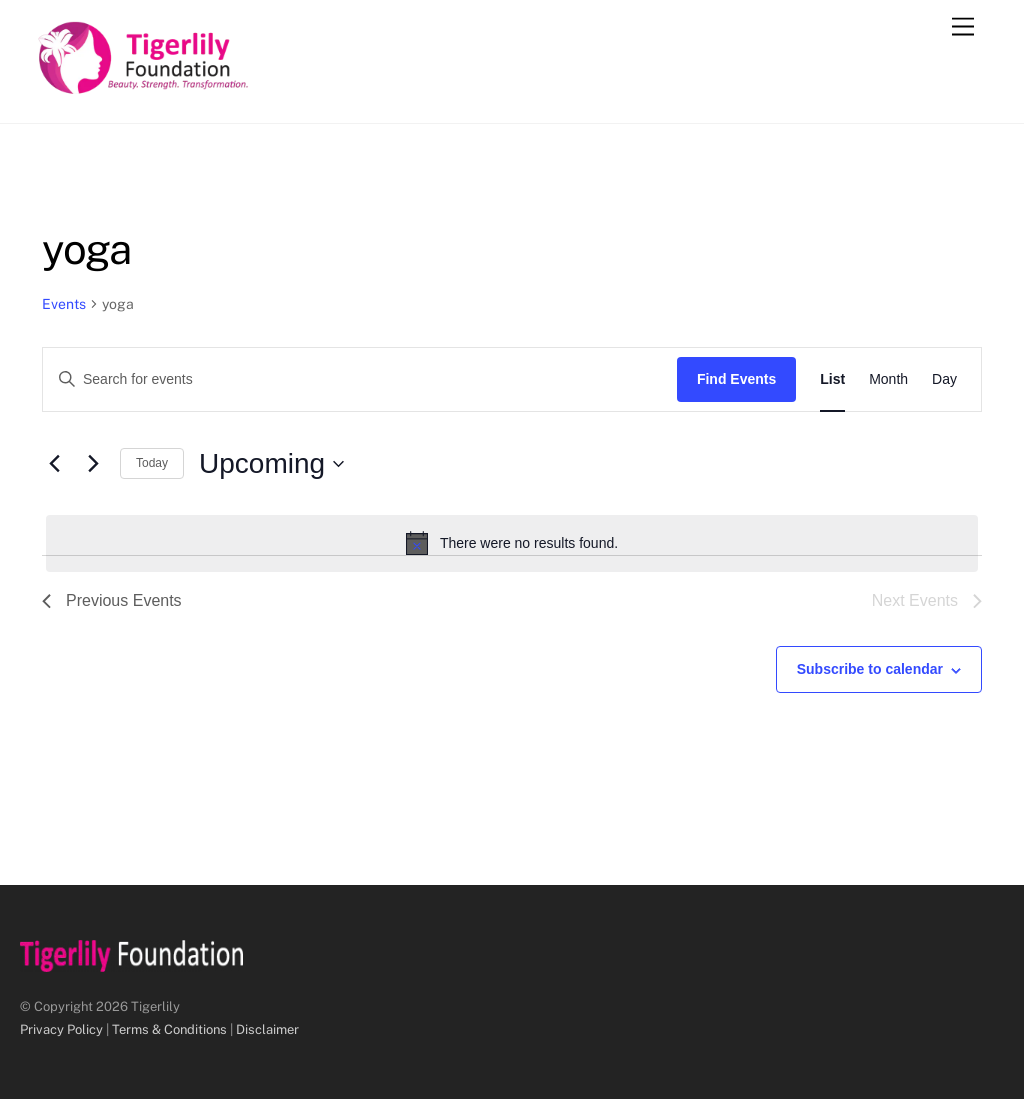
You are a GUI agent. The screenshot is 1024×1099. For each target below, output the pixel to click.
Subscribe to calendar (870, 669)
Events (64, 304)
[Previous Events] (54, 464)
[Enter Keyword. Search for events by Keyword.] (360, 379)
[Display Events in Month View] (888, 379)
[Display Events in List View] (832, 379)
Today (152, 463)
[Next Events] (93, 464)
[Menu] (963, 27)
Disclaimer (267, 1029)
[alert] (512, 543)
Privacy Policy (61, 1029)
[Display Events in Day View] (944, 379)
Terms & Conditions (169, 1029)
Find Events (736, 379)
